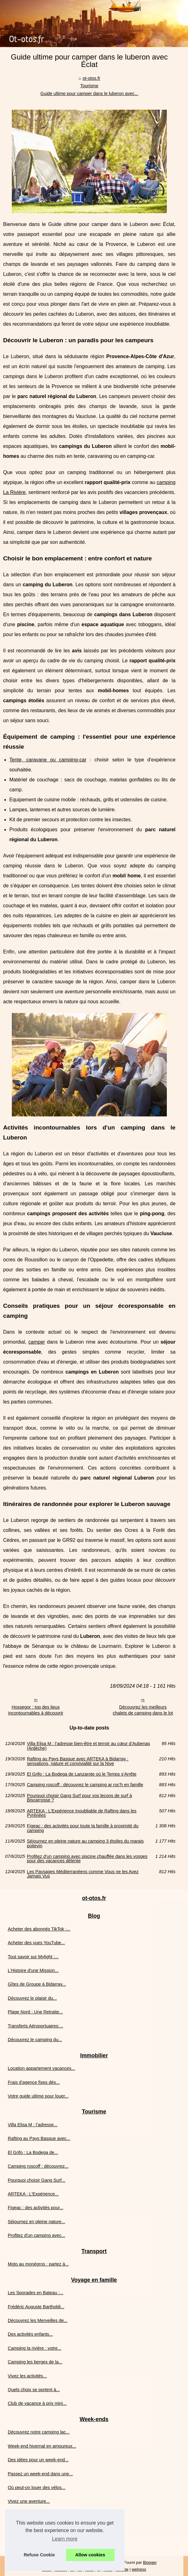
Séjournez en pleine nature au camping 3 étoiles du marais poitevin (85, 1843)
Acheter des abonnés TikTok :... (39, 1928)
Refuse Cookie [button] (39, 2554)
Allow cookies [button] (90, 2554)
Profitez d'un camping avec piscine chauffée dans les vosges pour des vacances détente (87, 1858)
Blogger (150, 2562)
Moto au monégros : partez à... (38, 2264)
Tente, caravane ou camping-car (47, 759)
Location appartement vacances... (41, 2068)
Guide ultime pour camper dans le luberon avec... (89, 93)
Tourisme (89, 85)
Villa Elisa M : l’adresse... (33, 2124)
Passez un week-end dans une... (40, 2473)
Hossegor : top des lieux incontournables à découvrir (35, 1710)
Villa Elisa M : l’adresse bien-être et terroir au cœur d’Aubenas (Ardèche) (88, 1745)
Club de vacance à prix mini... (37, 2403)
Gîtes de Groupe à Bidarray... (37, 1984)
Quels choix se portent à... (34, 2389)
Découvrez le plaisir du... (32, 1998)
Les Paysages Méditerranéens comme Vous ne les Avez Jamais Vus (83, 1873)
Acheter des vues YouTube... (36, 1942)
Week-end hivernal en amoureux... (42, 2446)
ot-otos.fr (91, 78)
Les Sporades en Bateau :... (35, 2292)
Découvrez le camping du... (35, 2039)
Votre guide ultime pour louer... (38, 2096)
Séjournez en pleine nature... (36, 2221)
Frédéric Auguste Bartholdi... (36, 2306)
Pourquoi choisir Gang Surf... (36, 2180)
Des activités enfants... (30, 2334)
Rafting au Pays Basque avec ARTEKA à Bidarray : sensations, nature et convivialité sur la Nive (77, 1761)
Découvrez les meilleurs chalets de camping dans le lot (143, 1710)
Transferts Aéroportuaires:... (35, 2025)
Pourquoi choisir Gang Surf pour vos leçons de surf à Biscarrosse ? (79, 1797)
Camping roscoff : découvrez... (38, 2166)
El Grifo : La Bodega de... (33, 2152)
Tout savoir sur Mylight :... (33, 1956)
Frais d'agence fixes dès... (34, 2082)
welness (139, 2569)
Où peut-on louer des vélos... (36, 2487)
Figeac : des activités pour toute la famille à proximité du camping (82, 1828)
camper (36, 1342)
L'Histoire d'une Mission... (33, 1970)
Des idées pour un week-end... (38, 2459)
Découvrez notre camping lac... (38, 2432)
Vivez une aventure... (29, 2501)
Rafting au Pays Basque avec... (39, 2138)
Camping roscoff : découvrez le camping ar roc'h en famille (85, 1784)
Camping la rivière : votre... (34, 2348)
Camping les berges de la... (35, 2361)
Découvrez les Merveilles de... (38, 2320)
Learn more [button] (65, 2538)
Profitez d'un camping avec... (36, 2235)
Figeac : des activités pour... (35, 2207)
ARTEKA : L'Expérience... (33, 2193)
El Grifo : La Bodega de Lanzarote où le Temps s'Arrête (81, 1774)
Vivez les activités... (27, 2375)
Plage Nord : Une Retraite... (35, 2011)
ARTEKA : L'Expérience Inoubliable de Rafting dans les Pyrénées (81, 1813)
